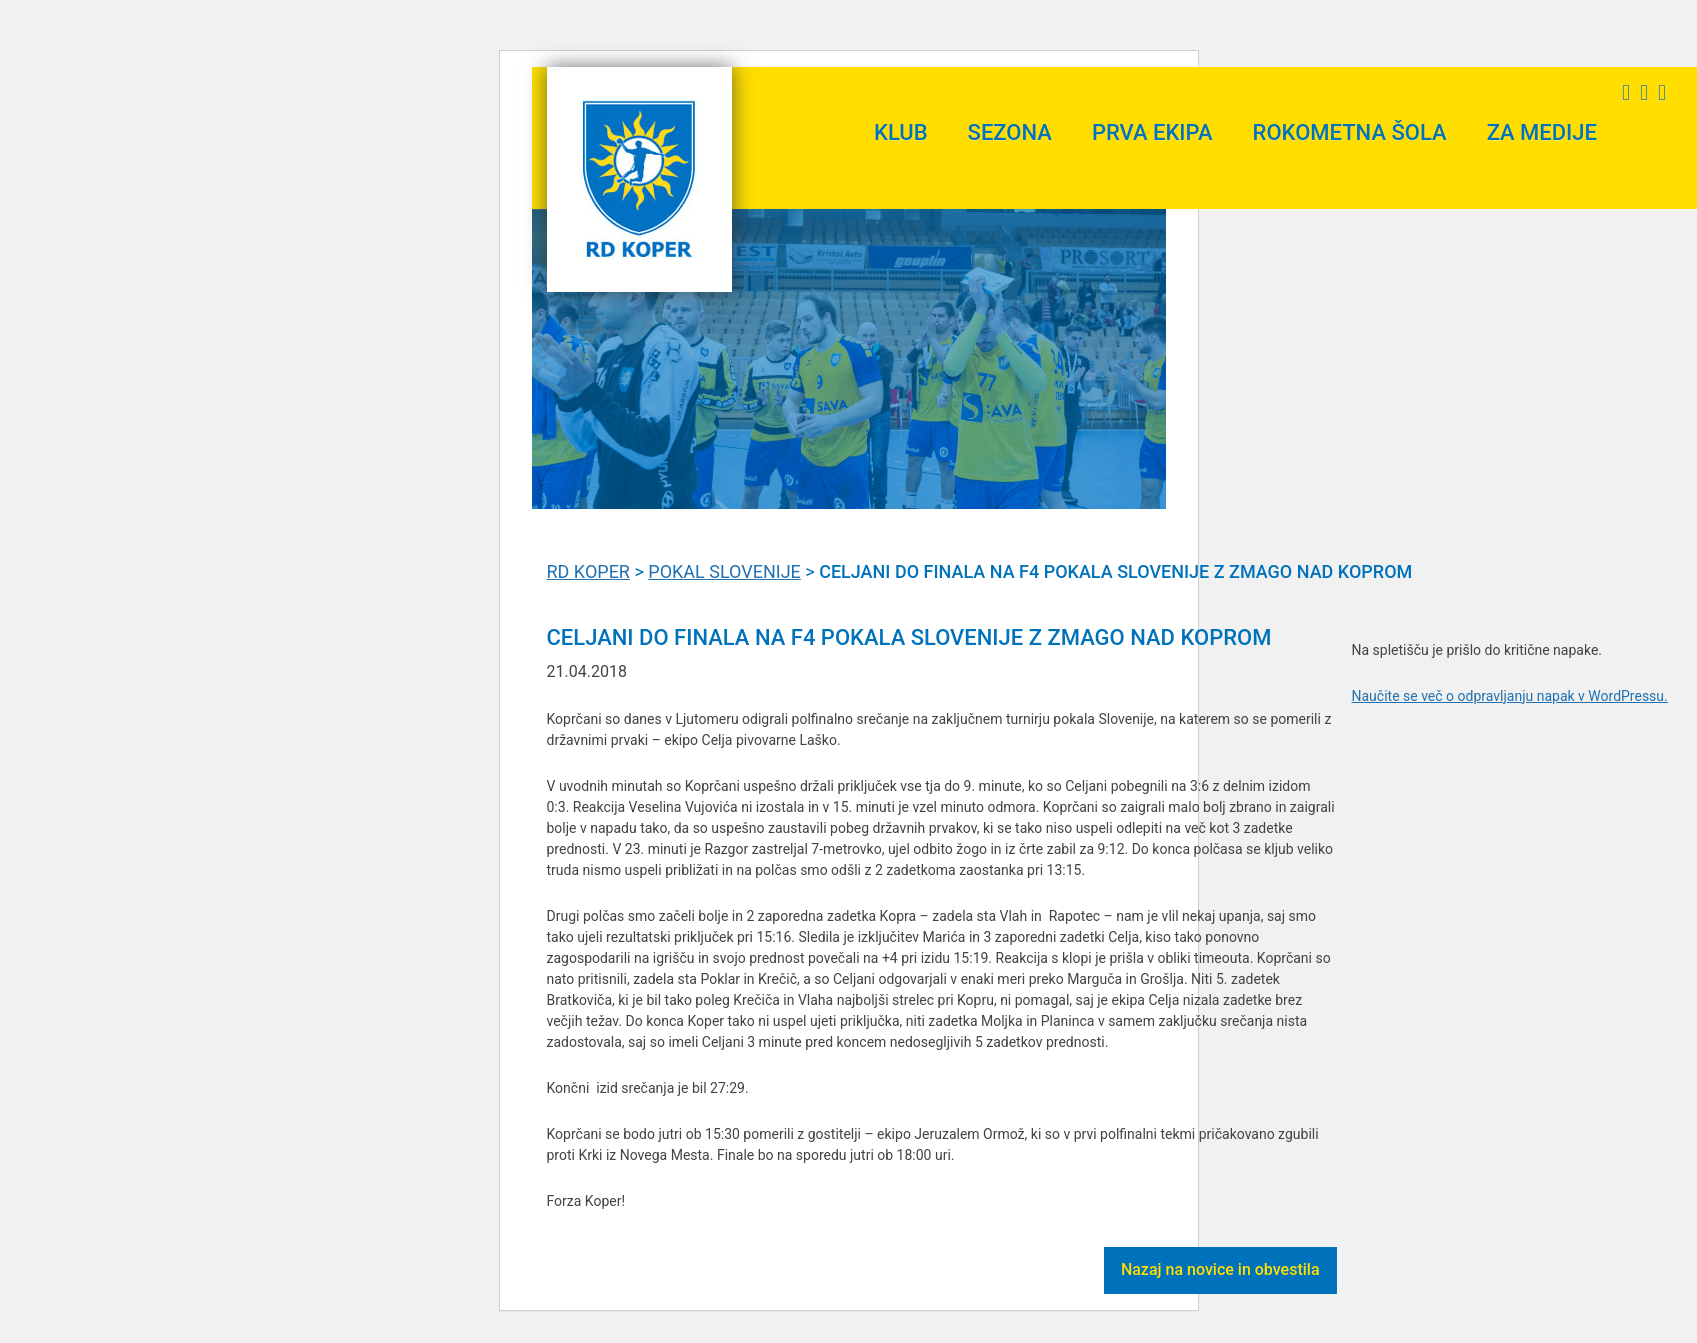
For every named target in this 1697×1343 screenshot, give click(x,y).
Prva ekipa (1152, 132)
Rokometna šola (1350, 132)
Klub (901, 132)
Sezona (1010, 132)
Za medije (1542, 132)
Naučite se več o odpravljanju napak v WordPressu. (1510, 696)
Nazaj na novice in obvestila (1220, 1269)
